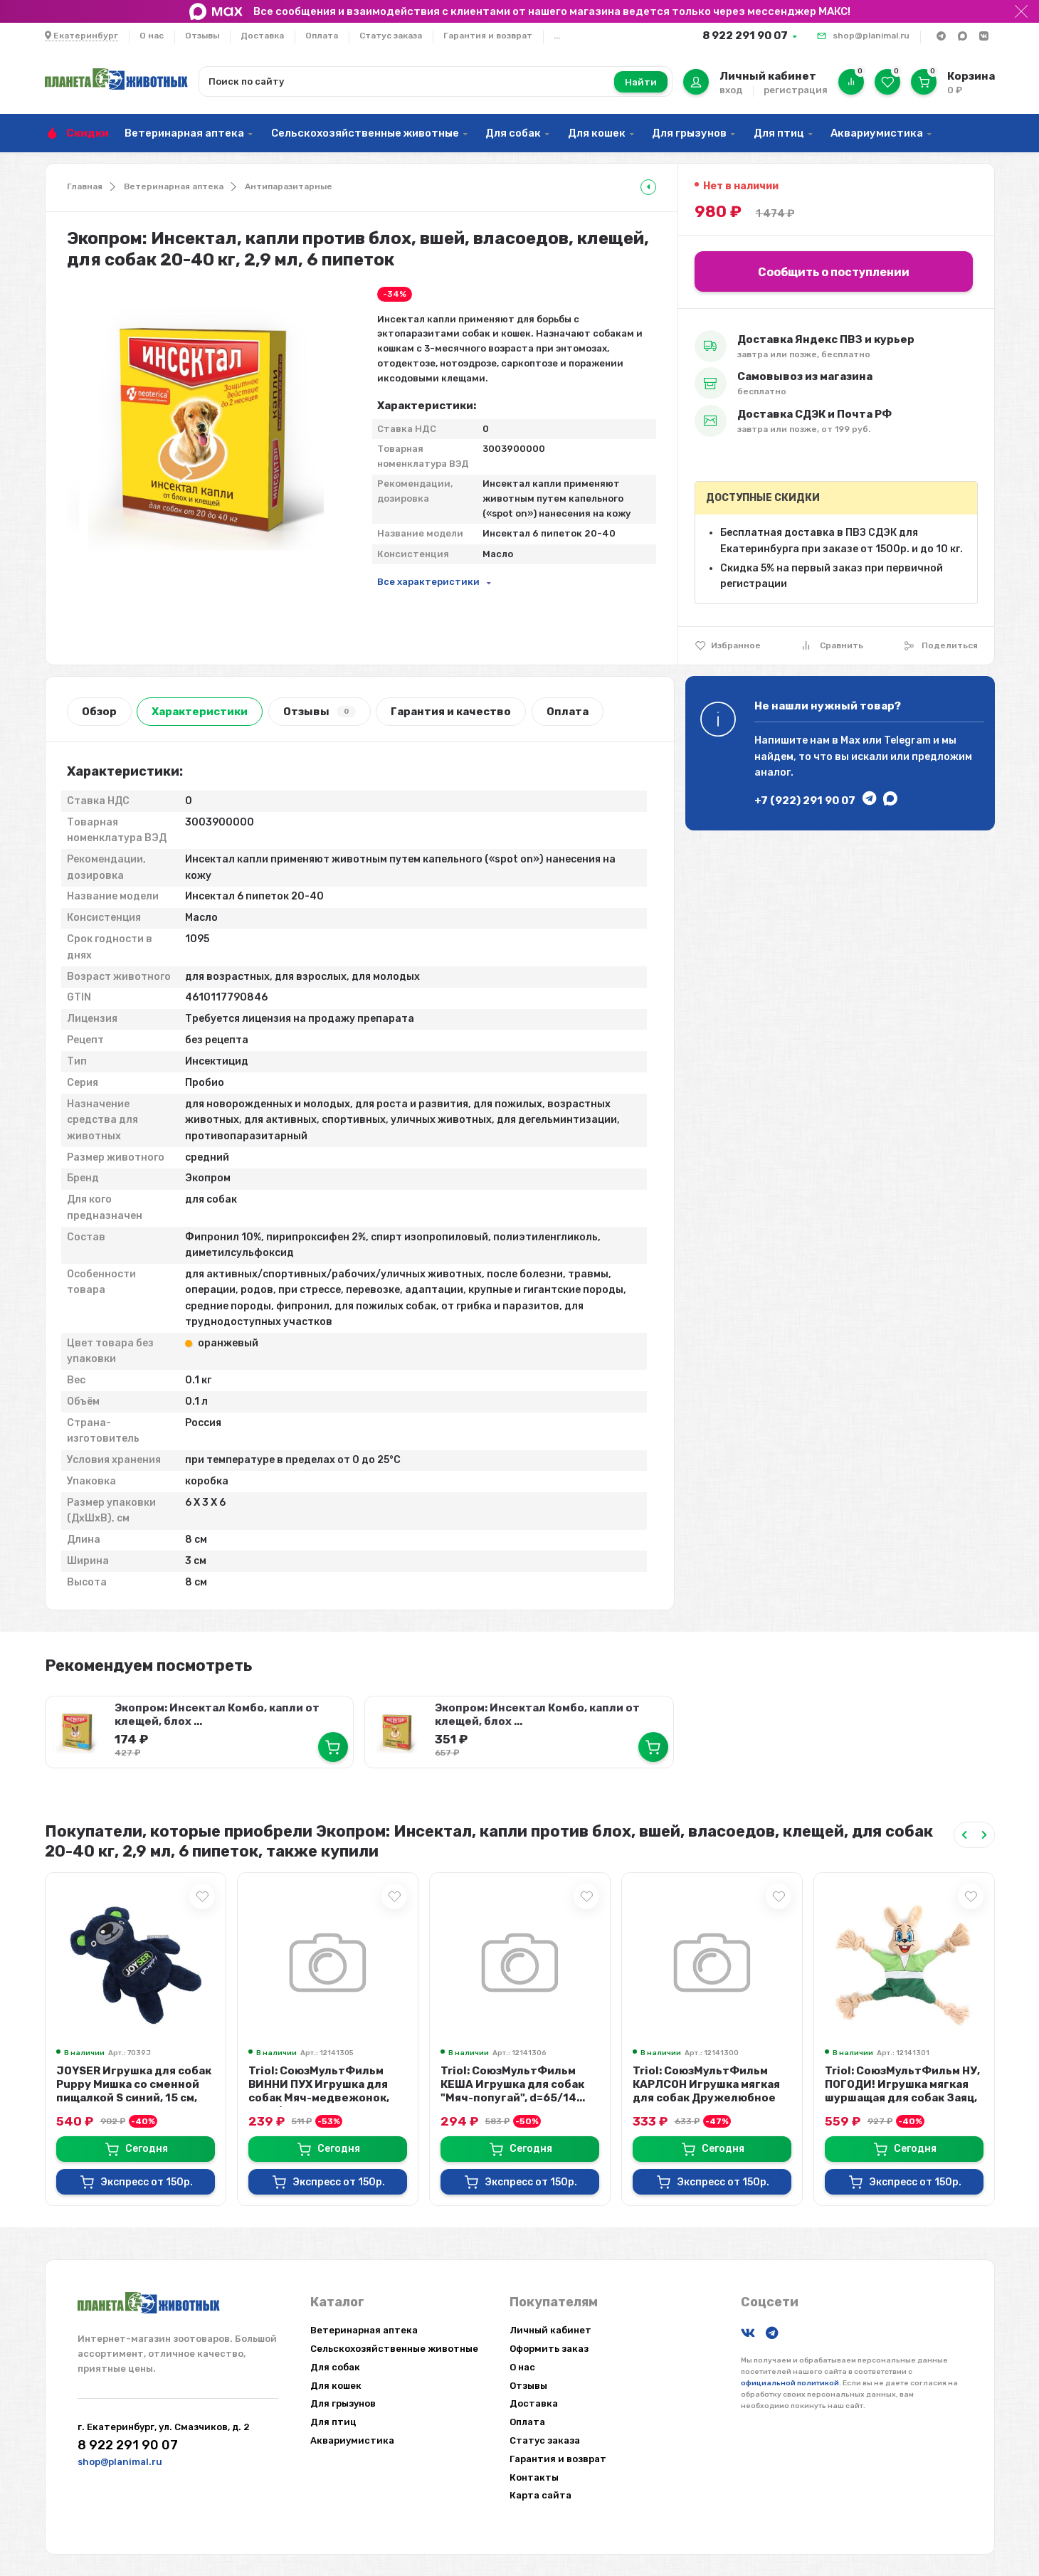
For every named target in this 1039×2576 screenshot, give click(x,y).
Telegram (907, 740)
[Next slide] (984, 1834)
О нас (151, 36)
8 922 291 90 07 (745, 35)
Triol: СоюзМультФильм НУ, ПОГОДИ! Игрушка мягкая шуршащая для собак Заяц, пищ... (902, 2091)
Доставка (262, 36)
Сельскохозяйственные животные (365, 133)
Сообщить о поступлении (833, 272)
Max (850, 740)
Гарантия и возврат (487, 36)
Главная (84, 186)
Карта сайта (540, 2495)
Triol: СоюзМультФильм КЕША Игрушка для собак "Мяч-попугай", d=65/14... (513, 2084)
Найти (641, 82)
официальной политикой (790, 2383)
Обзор (99, 711)
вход (730, 90)
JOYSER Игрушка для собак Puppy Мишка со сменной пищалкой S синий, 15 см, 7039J (133, 2091)
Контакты (534, 2477)
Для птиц (779, 133)
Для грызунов (689, 133)
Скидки (87, 133)
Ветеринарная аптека (184, 133)
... (557, 36)
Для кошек (597, 133)
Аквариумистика (876, 133)
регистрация (796, 90)
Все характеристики (428, 581)
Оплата (321, 36)
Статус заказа (390, 36)
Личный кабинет (550, 2330)
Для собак (513, 133)
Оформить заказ (549, 2348)
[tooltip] (648, 187)
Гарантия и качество (451, 711)
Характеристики (200, 711)
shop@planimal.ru (871, 36)
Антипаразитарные (288, 186)
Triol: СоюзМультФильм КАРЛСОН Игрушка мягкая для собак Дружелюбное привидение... (706, 2091)
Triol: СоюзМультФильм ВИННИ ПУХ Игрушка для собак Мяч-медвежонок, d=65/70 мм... (318, 2091)
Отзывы (202, 36)
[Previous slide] (964, 1834)
